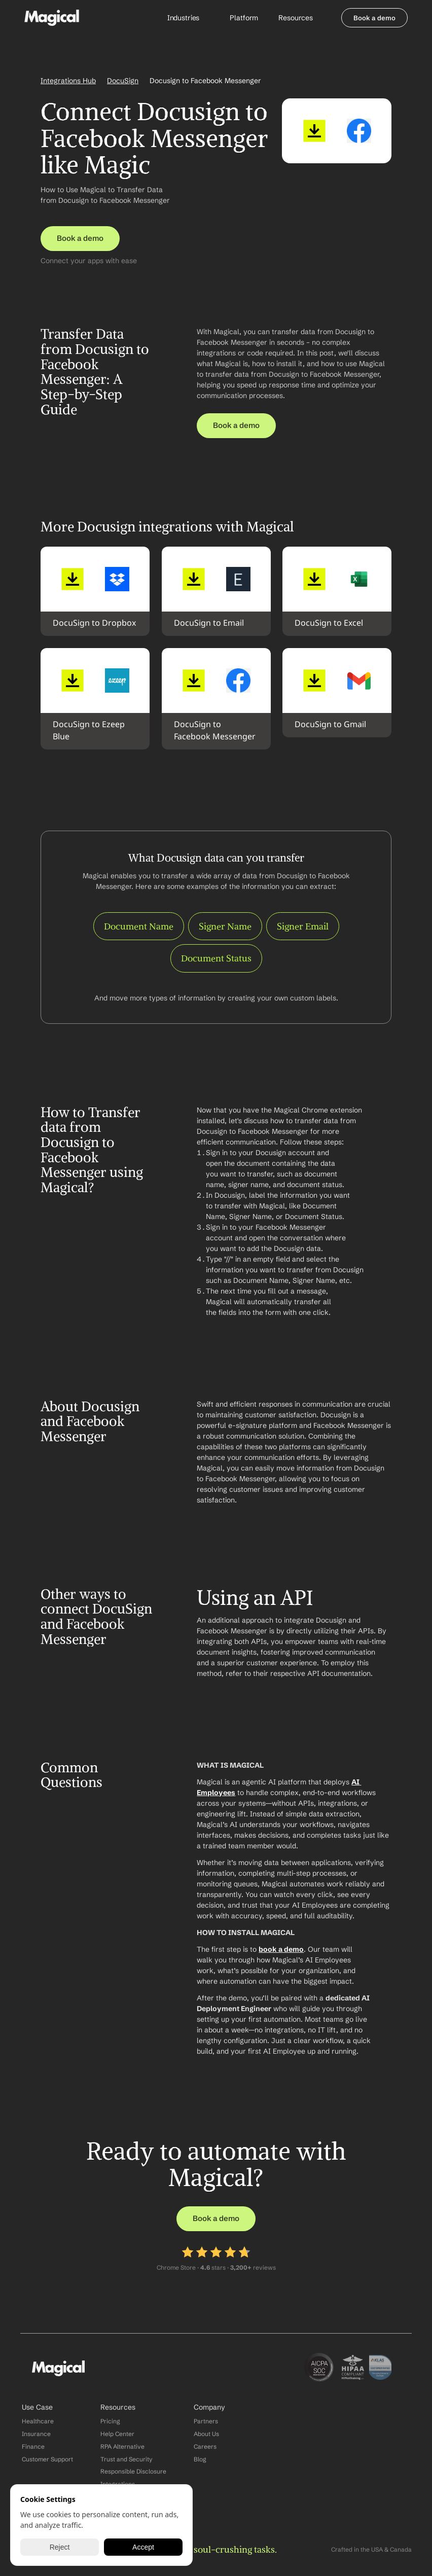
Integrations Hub (68, 80)
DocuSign (122, 80)
